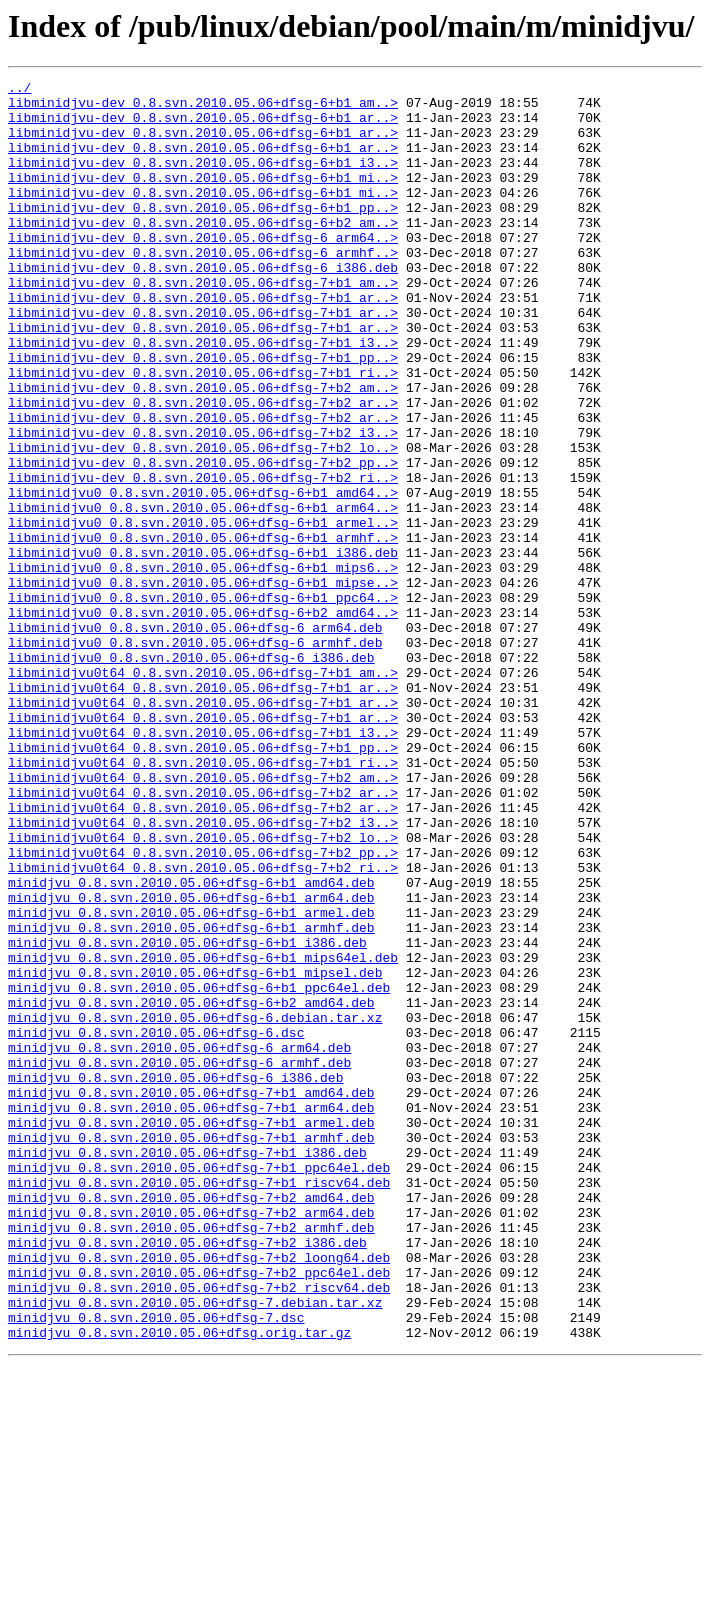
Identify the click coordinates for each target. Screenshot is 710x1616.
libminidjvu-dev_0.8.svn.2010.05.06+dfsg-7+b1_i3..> (203, 396)
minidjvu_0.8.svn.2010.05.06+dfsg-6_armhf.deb (179, 1260)
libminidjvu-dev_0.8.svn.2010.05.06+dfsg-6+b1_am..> (203, 108)
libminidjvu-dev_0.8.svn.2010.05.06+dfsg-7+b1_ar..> (203, 342)
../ (19, 90)
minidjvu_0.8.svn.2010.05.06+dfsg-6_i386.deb (175, 1278)
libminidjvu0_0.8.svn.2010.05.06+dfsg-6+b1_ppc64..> (203, 702)
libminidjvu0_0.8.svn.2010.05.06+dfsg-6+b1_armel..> (203, 612)
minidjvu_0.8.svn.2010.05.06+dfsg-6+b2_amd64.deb (191, 1188)
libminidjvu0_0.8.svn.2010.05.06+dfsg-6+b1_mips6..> (203, 666)
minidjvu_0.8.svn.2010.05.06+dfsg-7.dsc (156, 1566)
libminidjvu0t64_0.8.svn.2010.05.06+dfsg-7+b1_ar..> (203, 810)
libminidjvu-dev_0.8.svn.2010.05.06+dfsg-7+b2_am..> (203, 450)
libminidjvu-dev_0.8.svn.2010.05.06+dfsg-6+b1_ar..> (203, 126)
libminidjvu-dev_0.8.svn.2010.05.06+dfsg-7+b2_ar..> (203, 468)
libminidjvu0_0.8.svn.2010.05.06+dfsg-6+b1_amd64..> (203, 576)
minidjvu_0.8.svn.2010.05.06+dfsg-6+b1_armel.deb (191, 1080)
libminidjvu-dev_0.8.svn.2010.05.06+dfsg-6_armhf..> (203, 288)
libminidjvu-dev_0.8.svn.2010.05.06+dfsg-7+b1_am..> (203, 324)
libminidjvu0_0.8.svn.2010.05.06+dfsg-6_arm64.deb (195, 738)
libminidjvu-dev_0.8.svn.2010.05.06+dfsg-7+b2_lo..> (203, 522)
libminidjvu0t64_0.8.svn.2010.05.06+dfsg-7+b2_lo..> (203, 990)
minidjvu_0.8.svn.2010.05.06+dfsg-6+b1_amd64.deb (191, 1044)
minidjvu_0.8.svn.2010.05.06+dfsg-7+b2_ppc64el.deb (199, 1512)
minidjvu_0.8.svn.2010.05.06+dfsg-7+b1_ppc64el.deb (199, 1386)
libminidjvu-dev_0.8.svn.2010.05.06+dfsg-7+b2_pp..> (203, 540)
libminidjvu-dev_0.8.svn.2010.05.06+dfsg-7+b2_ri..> (203, 558)
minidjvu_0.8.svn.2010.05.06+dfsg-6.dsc (156, 1224)
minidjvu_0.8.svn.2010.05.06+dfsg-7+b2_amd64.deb (191, 1422)
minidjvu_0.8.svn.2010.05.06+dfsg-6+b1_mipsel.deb (195, 1152)
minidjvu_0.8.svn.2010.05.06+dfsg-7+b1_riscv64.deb (199, 1404)
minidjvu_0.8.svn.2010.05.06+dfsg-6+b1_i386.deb (187, 1116)
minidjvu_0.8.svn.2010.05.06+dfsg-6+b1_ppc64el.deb (199, 1170)
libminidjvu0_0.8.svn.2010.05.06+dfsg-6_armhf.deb (195, 756)
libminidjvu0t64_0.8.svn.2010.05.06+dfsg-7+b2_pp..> (203, 1008)
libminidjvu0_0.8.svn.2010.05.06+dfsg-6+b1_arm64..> (203, 594)
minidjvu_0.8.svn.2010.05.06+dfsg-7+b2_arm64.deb (191, 1440)
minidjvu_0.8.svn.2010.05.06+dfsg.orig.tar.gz (179, 1584)
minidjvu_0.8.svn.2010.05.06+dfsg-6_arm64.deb (179, 1242)
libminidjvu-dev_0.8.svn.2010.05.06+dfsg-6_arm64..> (203, 270)
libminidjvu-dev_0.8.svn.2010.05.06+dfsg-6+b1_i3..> (203, 180)
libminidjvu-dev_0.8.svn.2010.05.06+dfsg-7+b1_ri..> (203, 432)
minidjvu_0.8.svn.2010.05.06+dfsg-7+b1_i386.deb (187, 1368)
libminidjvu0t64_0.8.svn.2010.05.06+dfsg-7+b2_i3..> (203, 972)
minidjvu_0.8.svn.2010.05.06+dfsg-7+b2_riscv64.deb (199, 1530)
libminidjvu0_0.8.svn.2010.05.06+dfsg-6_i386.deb (191, 774)
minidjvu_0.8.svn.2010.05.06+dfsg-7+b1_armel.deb (191, 1332)
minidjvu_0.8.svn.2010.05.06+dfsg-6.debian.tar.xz (195, 1206)
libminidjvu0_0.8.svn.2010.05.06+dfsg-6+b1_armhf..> (203, 630)
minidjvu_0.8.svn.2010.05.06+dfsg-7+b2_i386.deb (187, 1476)
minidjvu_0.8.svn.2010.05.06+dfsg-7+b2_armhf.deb (191, 1458)
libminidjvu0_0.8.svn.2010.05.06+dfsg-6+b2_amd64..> (203, 720)
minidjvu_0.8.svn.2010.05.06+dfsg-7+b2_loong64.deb (199, 1494)
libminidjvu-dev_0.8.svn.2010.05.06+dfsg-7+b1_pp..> (203, 414)
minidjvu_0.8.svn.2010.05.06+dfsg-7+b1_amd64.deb (191, 1296)
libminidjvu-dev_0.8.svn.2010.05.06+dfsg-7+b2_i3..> (203, 504)
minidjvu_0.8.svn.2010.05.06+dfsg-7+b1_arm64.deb (191, 1314)
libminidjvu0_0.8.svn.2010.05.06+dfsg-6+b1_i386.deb (203, 648)
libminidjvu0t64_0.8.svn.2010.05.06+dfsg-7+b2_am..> (203, 918)
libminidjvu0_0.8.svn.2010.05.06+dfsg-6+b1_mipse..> (203, 684)
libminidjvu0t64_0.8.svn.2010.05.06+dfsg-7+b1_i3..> (203, 864)
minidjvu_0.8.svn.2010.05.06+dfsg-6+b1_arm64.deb (191, 1062)
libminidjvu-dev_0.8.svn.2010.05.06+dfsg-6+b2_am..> (203, 252)
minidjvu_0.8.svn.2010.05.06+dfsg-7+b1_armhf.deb (191, 1350)
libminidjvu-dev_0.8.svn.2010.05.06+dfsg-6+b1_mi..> (203, 198)
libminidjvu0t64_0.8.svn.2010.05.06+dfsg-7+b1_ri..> (203, 900)
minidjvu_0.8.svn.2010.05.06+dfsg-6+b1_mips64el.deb (203, 1134)
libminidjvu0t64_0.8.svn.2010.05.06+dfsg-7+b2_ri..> (203, 1026)
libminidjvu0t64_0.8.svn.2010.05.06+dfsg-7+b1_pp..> (203, 882)
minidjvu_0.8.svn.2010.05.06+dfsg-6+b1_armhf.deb (191, 1098)
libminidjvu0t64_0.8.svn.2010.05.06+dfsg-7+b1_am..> (203, 792)
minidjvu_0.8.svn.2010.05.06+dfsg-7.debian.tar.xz (195, 1548)
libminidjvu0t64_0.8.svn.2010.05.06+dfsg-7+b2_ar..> (203, 936)
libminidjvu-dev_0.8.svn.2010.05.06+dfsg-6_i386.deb (203, 306)
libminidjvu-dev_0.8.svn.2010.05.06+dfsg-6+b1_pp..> (203, 234)
